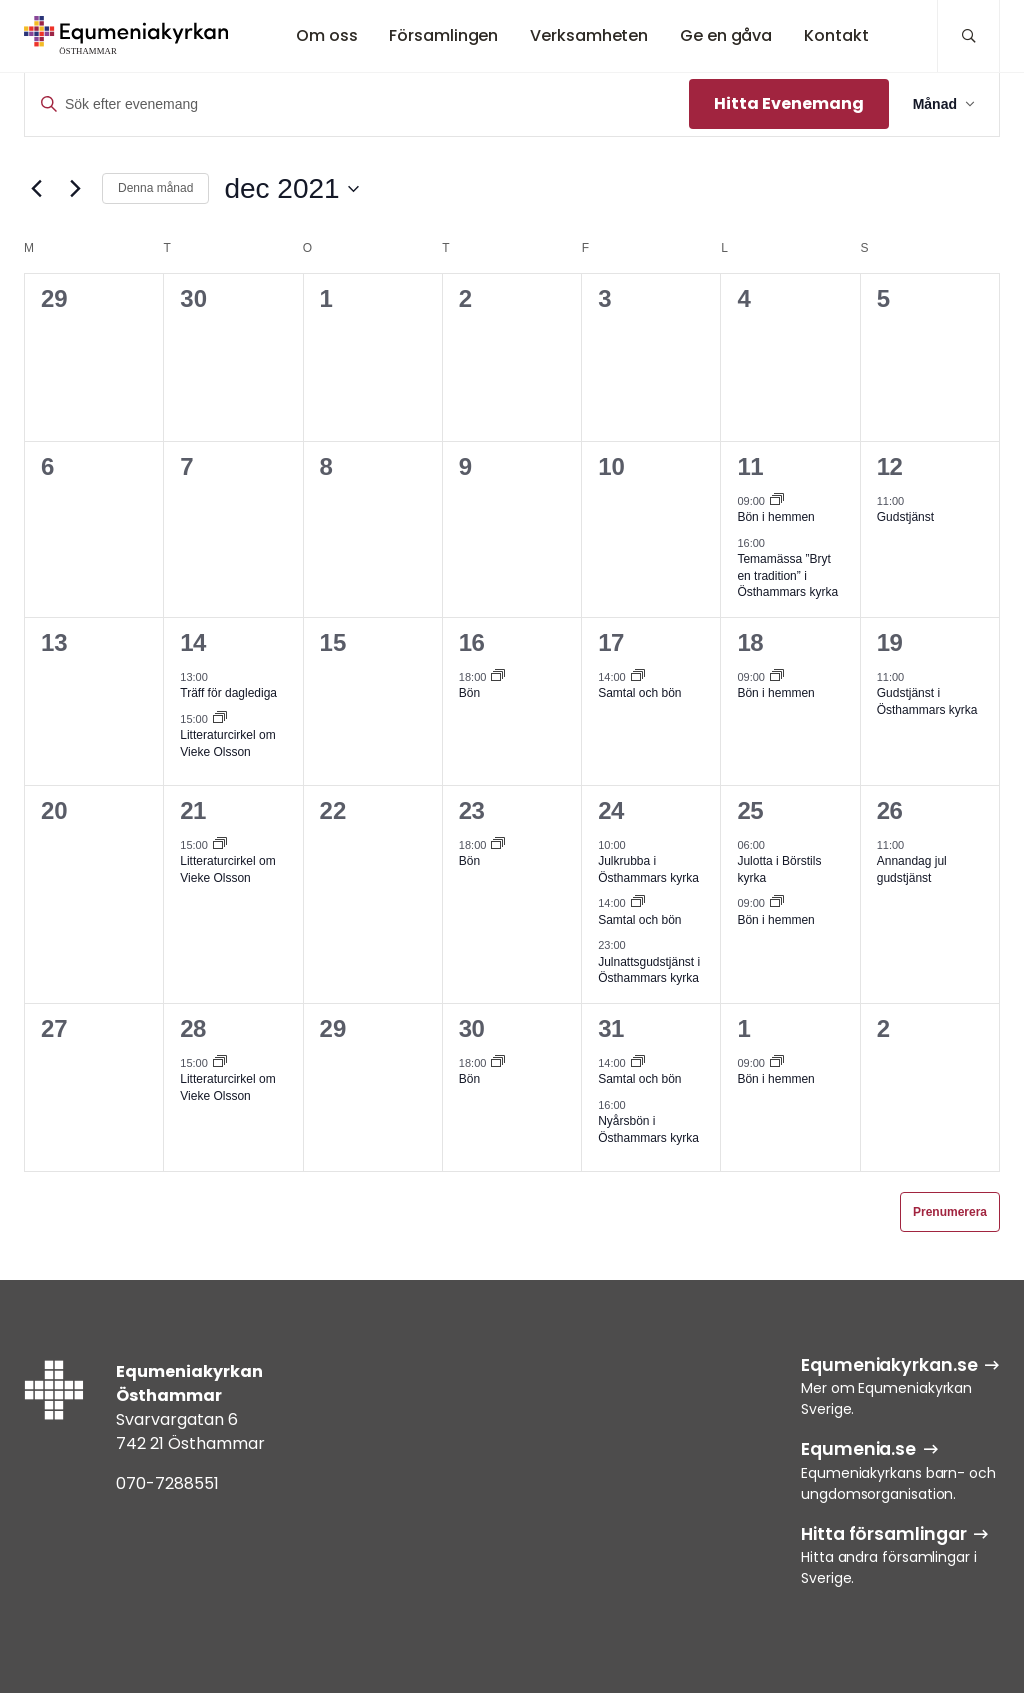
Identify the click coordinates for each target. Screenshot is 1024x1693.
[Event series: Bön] (498, 677)
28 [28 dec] (193, 1028)
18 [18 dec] (750, 642)
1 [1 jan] (743, 1028)
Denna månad (155, 188)
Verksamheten (589, 35)
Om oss (326, 35)
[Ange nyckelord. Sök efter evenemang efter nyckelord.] (357, 104)
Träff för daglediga (228, 693)
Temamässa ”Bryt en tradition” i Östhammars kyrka (787, 575)
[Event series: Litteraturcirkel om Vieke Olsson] (220, 719)
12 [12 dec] (890, 466)
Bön (469, 693)
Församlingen (443, 35)
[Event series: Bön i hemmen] (777, 501)
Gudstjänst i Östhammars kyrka (927, 701)
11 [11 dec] (750, 466)
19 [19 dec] (890, 642)
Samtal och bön (639, 693)
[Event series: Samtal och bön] (638, 677)
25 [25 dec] (750, 810)
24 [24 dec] (611, 810)
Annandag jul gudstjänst (912, 869)
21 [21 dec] (193, 810)
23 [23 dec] (472, 810)
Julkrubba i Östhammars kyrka (648, 869)
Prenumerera (950, 1212)
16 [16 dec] (472, 642)
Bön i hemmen (775, 517)
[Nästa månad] (75, 189)
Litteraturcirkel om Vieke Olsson (227, 869)
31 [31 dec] (611, 1028)
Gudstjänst (905, 517)
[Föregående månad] (36, 189)
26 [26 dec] (890, 810)
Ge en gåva (726, 35)
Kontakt (836, 35)
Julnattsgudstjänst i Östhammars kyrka (649, 970)
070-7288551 (167, 1483)
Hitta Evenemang (789, 103)
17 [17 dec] (611, 642)
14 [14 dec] (193, 642)
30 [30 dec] (472, 1028)
